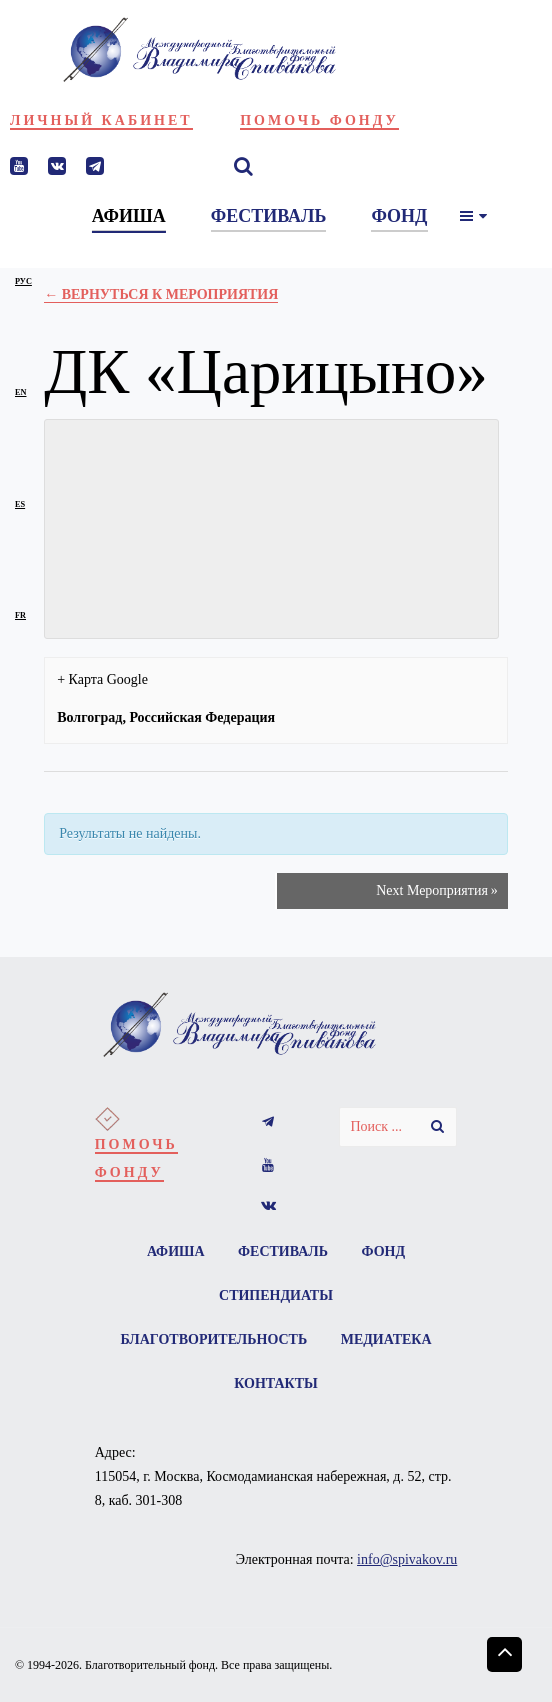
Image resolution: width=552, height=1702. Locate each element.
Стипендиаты (276, 1295)
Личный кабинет (101, 120)
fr (20, 615)
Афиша (176, 1251)
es (20, 504)
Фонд (384, 1251)
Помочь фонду (319, 120)
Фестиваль (283, 1251)
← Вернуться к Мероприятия (161, 294)
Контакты (276, 1383)
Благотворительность (213, 1339)
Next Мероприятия (437, 891)
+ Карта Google (102, 679)
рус (23, 281)
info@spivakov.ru (407, 1559)
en (20, 392)
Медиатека (386, 1339)
